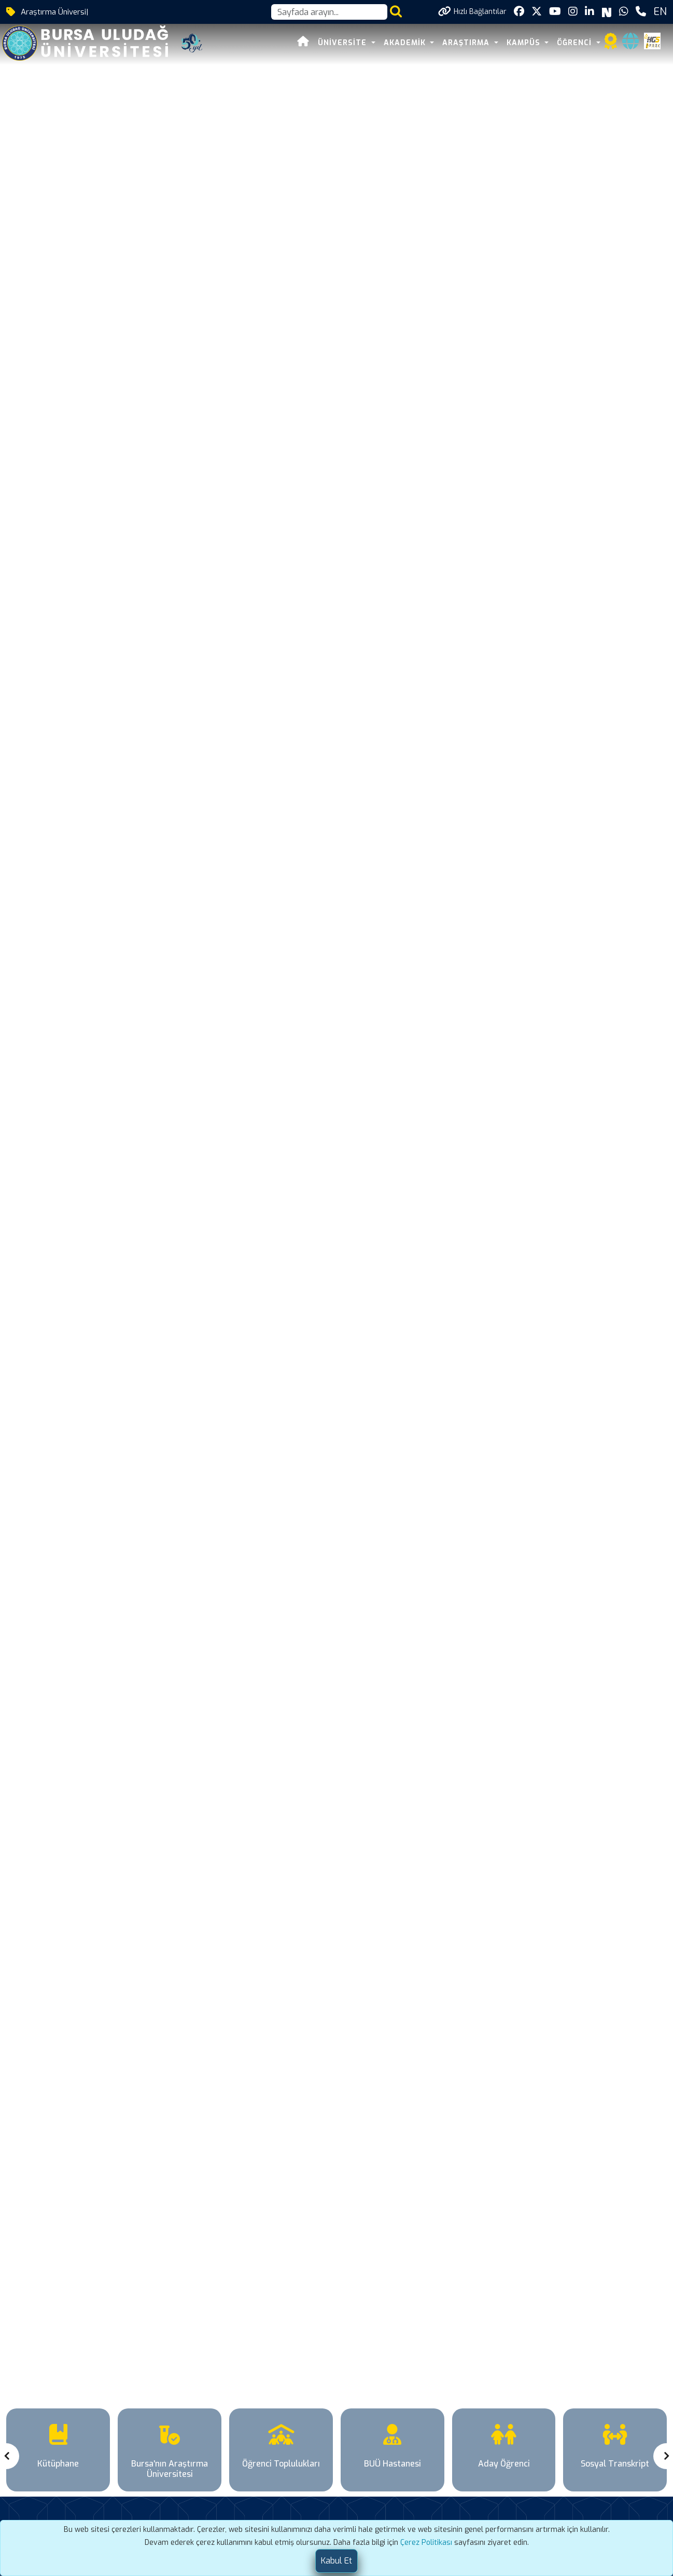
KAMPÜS (525, 43)
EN (660, 12)
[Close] (336, 2561)
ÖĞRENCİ (575, 43)
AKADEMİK (406, 43)
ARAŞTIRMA (467, 43)
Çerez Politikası (426, 2542)
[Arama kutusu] (329, 12)
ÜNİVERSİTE (343, 43)
